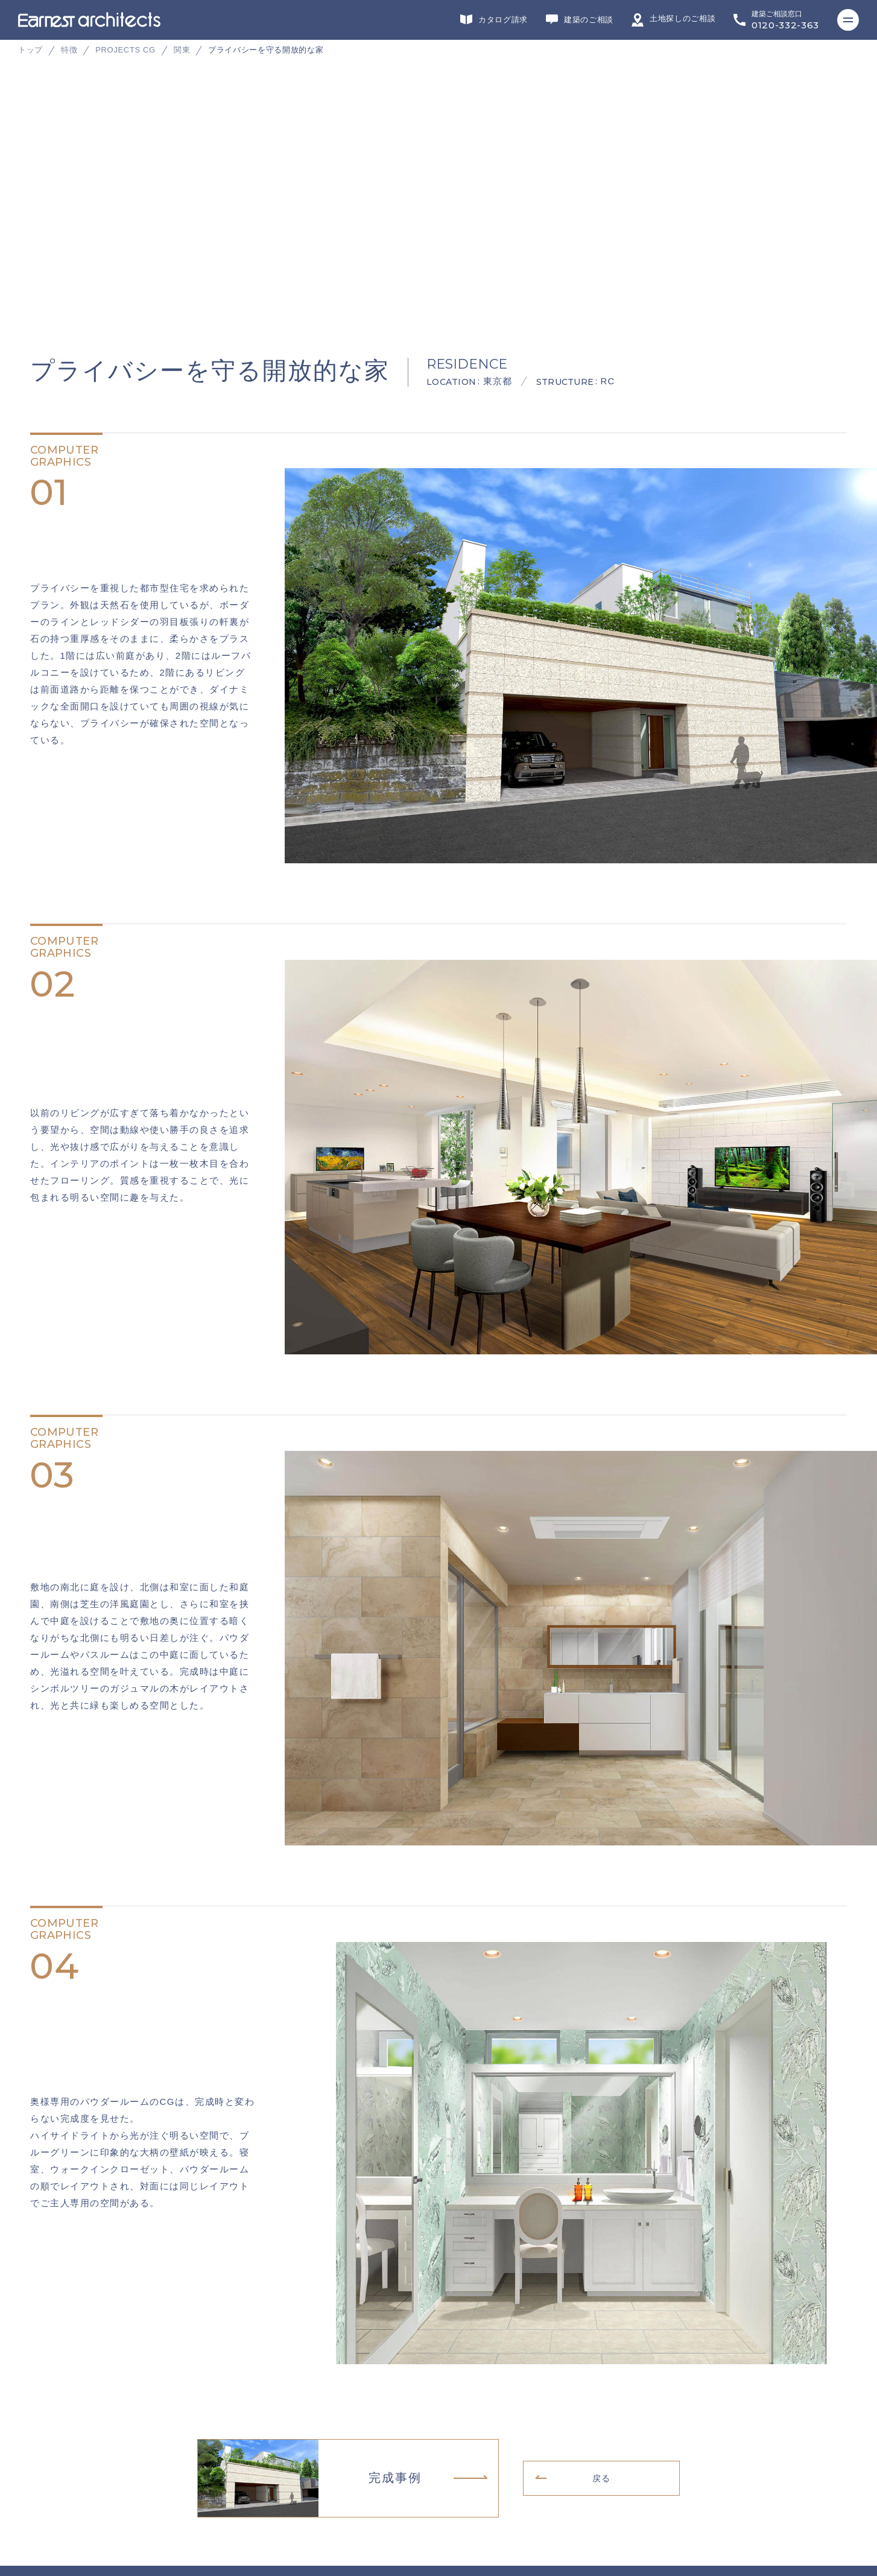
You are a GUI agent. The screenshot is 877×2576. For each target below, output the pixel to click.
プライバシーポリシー (64, 2492)
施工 (344, 2366)
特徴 (69, 49)
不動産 (537, 2366)
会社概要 (40, 2455)
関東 (182, 49)
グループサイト (52, 2366)
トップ (30, 49)
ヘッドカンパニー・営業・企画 (650, 2366)
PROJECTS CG (125, 49)
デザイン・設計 (152, 2366)
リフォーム (255, 2366)
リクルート (44, 2473)
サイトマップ (48, 2511)
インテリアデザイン (440, 2366)
